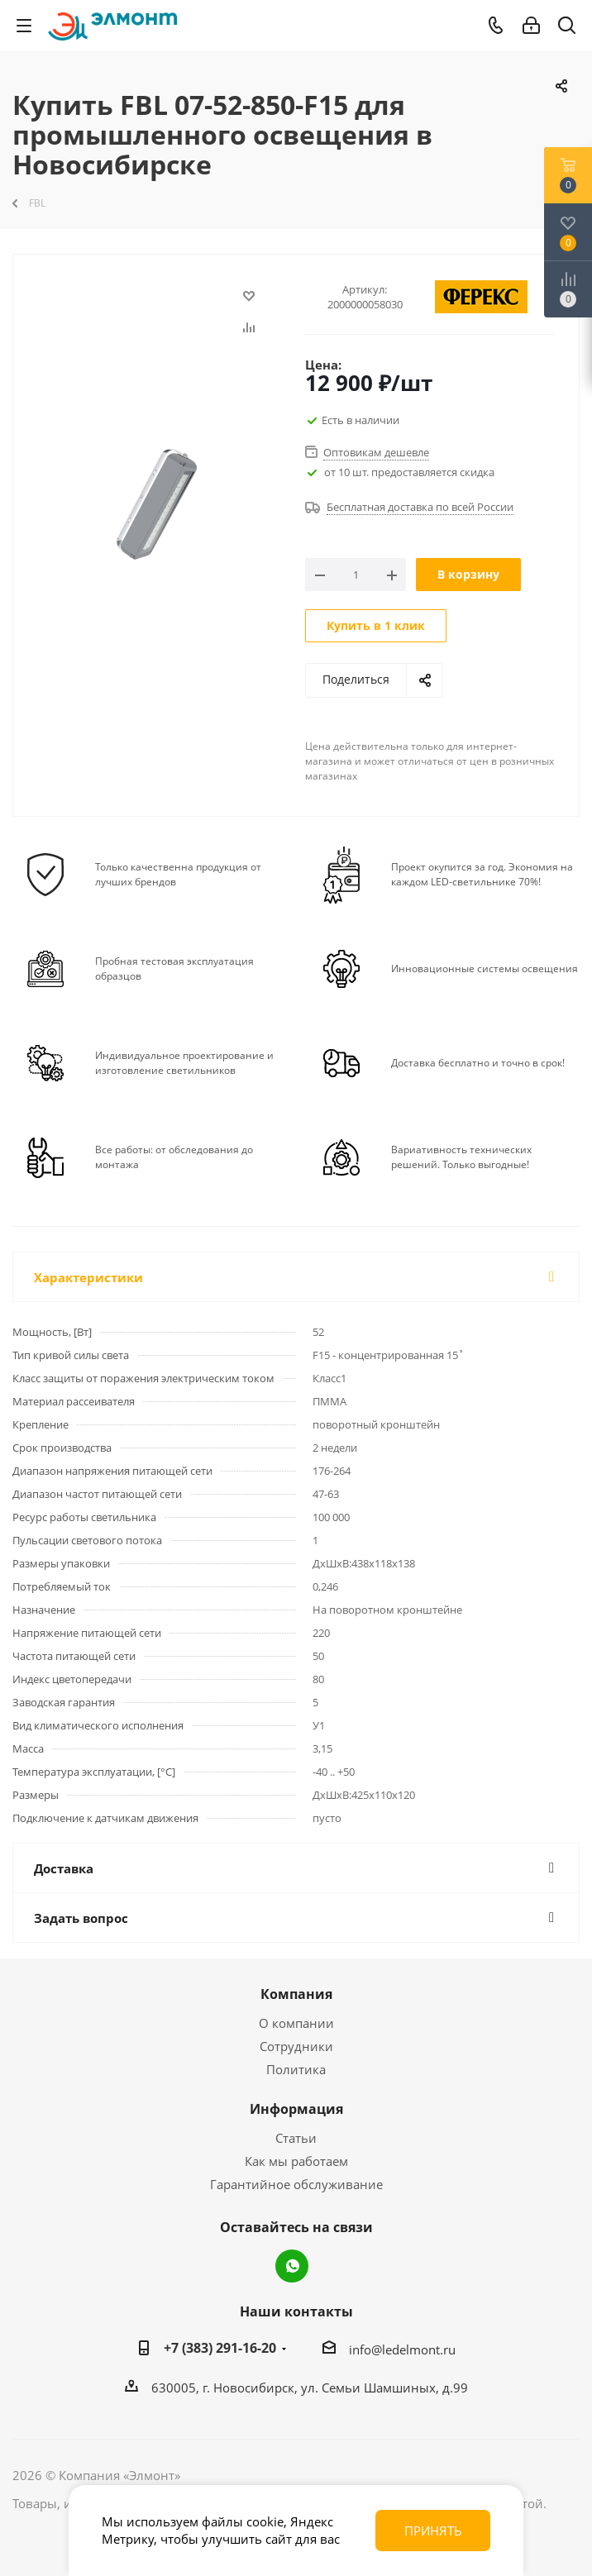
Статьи (296, 2138)
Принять (433, 2530)
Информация (296, 2109)
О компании (296, 2023)
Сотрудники (296, 2046)
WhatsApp (291, 2266)
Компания (296, 1994)
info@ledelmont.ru (402, 2349)
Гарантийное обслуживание (296, 2184)
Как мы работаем (296, 2161)
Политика (296, 2069)
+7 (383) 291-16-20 (220, 2348)
